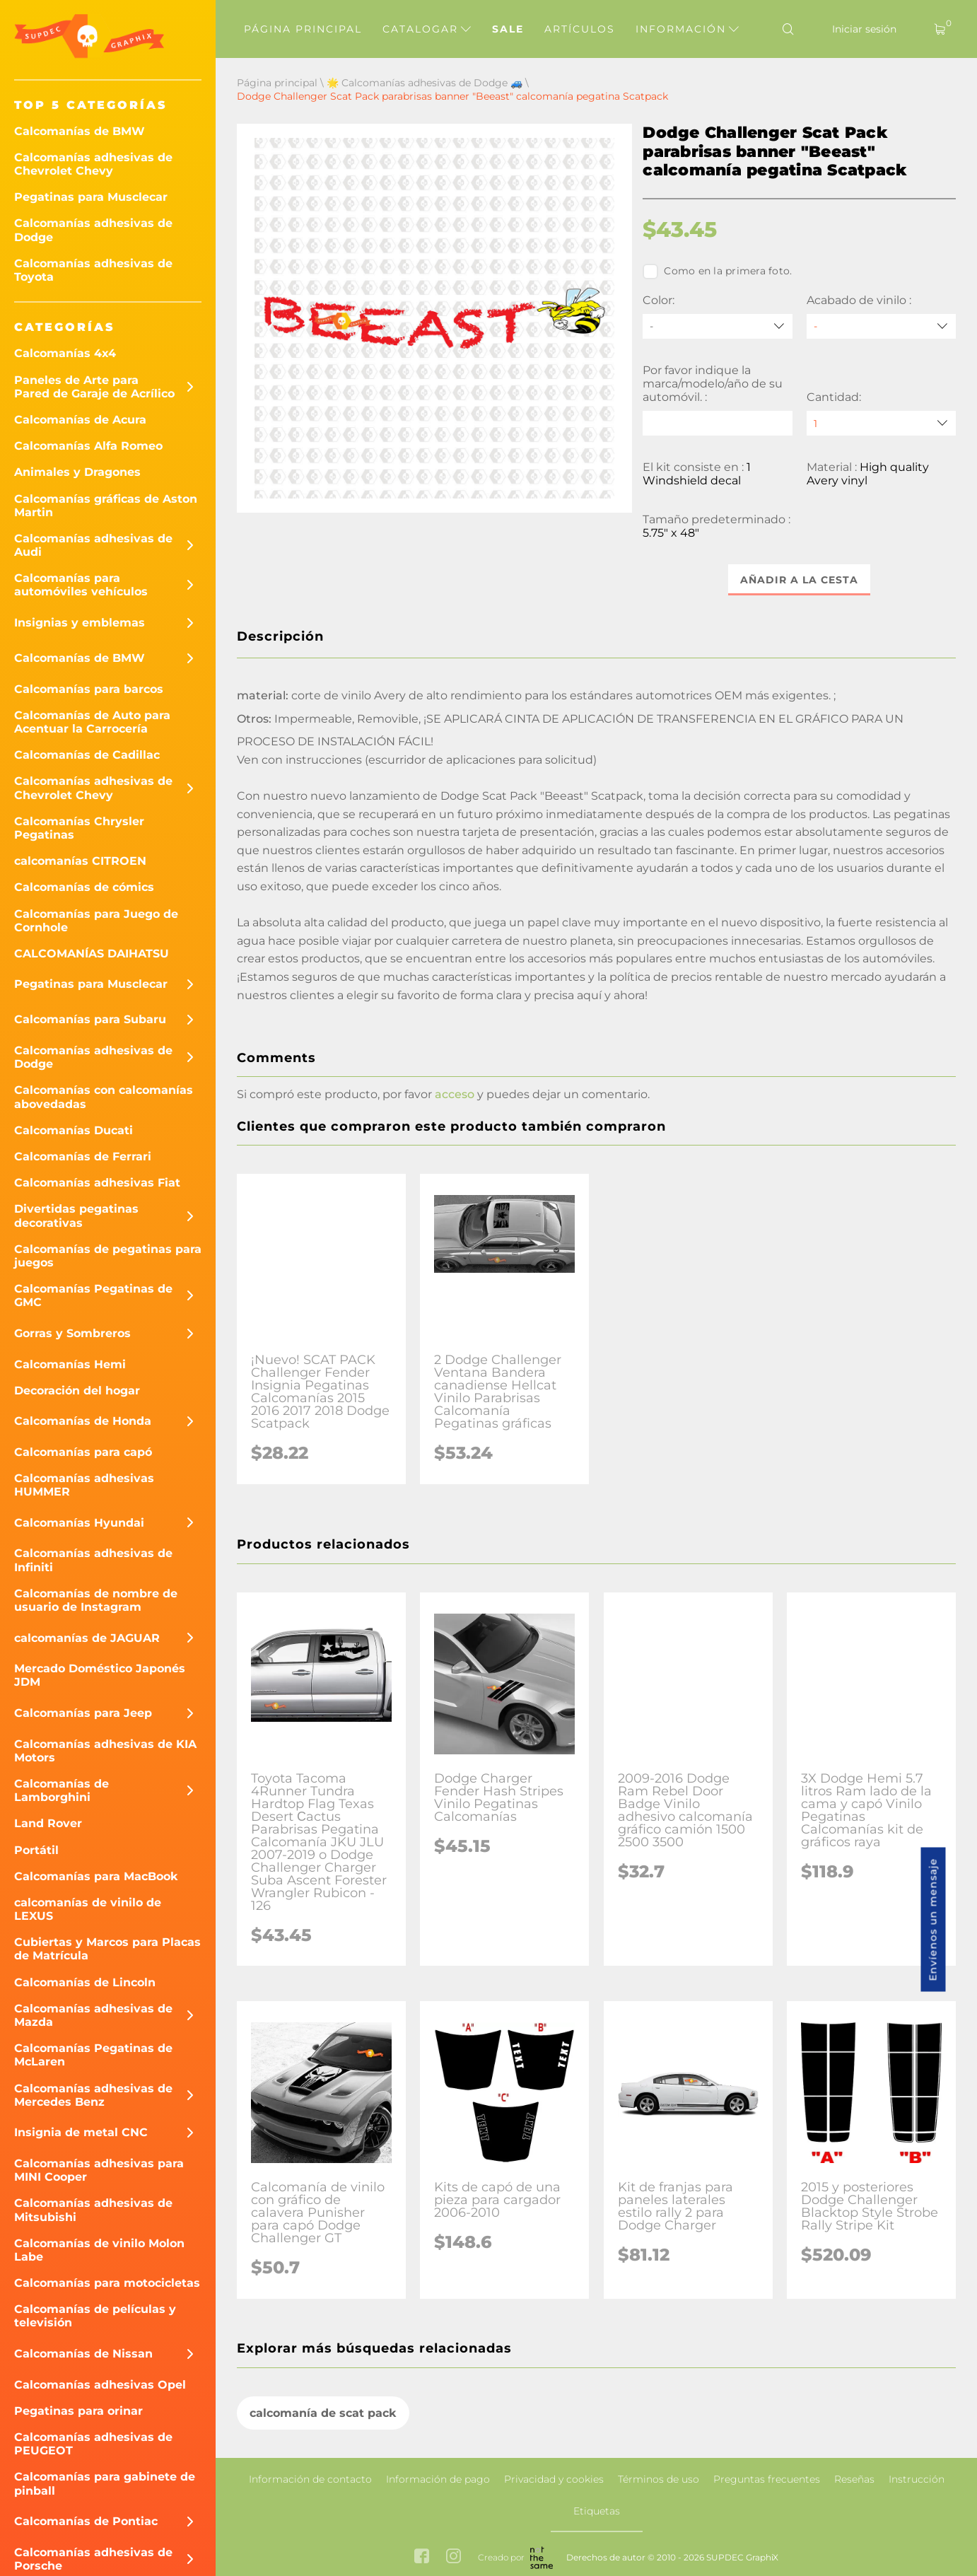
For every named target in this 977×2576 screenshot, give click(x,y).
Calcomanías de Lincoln (85, 1982)
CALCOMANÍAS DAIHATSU (91, 953)
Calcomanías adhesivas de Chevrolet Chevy (93, 164)
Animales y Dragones (77, 472)
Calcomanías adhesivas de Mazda (93, 2015)
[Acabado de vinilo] (881, 326)
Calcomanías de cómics (84, 887)
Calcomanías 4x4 (65, 353)
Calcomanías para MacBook (96, 1876)
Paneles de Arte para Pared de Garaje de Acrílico (94, 386)
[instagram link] (453, 2558)
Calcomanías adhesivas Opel (100, 2384)
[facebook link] (421, 2558)
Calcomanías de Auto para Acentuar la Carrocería (92, 722)
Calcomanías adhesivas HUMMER (84, 1484)
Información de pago (438, 2479)
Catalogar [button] (426, 29)
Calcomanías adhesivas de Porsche (93, 2559)
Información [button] (687, 29)
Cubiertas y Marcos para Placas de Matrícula (107, 1948)
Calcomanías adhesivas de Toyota (93, 270)
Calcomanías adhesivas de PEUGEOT (93, 2443)
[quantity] (881, 423)
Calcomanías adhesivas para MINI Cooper (99, 2170)
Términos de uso (658, 2479)
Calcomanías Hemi (70, 1364)
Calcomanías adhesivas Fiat (97, 1182)
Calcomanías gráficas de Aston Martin (105, 505)
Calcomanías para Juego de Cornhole (96, 920)
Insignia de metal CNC (81, 2132)
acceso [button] (454, 1095)
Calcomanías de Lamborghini (61, 1790)
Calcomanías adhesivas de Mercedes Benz (93, 2095)
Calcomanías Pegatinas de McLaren (93, 2054)
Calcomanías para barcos (88, 689)
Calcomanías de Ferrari (82, 1156)
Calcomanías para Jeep (83, 1713)
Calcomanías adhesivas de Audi (93, 545)
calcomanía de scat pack (323, 2413)
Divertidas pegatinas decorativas (76, 1215)
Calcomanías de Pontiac (86, 2521)
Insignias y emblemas (79, 622)
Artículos (579, 29)
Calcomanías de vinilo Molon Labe (99, 2250)
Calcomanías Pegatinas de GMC (93, 1295)
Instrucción (916, 2479)
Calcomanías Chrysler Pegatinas (79, 828)
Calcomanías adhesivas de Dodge (93, 229)
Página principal (303, 29)
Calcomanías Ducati (73, 1130)
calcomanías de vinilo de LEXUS (87, 1909)
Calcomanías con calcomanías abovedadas (103, 1096)
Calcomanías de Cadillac (87, 755)
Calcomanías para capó (83, 1452)
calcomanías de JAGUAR (87, 1638)
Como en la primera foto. (717, 271)
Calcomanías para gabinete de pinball (104, 2483)
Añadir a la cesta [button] (799, 579)
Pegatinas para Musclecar (91, 197)
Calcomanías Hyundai (79, 1522)
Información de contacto (310, 2479)
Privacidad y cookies (554, 2479)
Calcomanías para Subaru (90, 1019)
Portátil (36, 1850)
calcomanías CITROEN (80, 861)
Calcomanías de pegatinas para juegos (107, 1255)
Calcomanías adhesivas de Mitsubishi (93, 2209)
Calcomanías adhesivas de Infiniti (93, 1559)
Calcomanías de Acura (80, 419)
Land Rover (48, 1823)
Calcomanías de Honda (82, 1421)
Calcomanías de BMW (79, 131)
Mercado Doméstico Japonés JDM (99, 1675)
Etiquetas (596, 2511)
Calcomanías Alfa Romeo (88, 446)
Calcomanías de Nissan (83, 2353)
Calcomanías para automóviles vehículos (81, 584)
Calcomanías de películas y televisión (95, 2315)
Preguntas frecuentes (766, 2479)
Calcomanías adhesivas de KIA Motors (105, 1750)
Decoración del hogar (77, 1390)
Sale (508, 29)
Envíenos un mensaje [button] (933, 1919)
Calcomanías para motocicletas (107, 2283)
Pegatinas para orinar (78, 2411)
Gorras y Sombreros (72, 1333)
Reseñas (854, 2479)
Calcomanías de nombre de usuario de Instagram (95, 1600)
